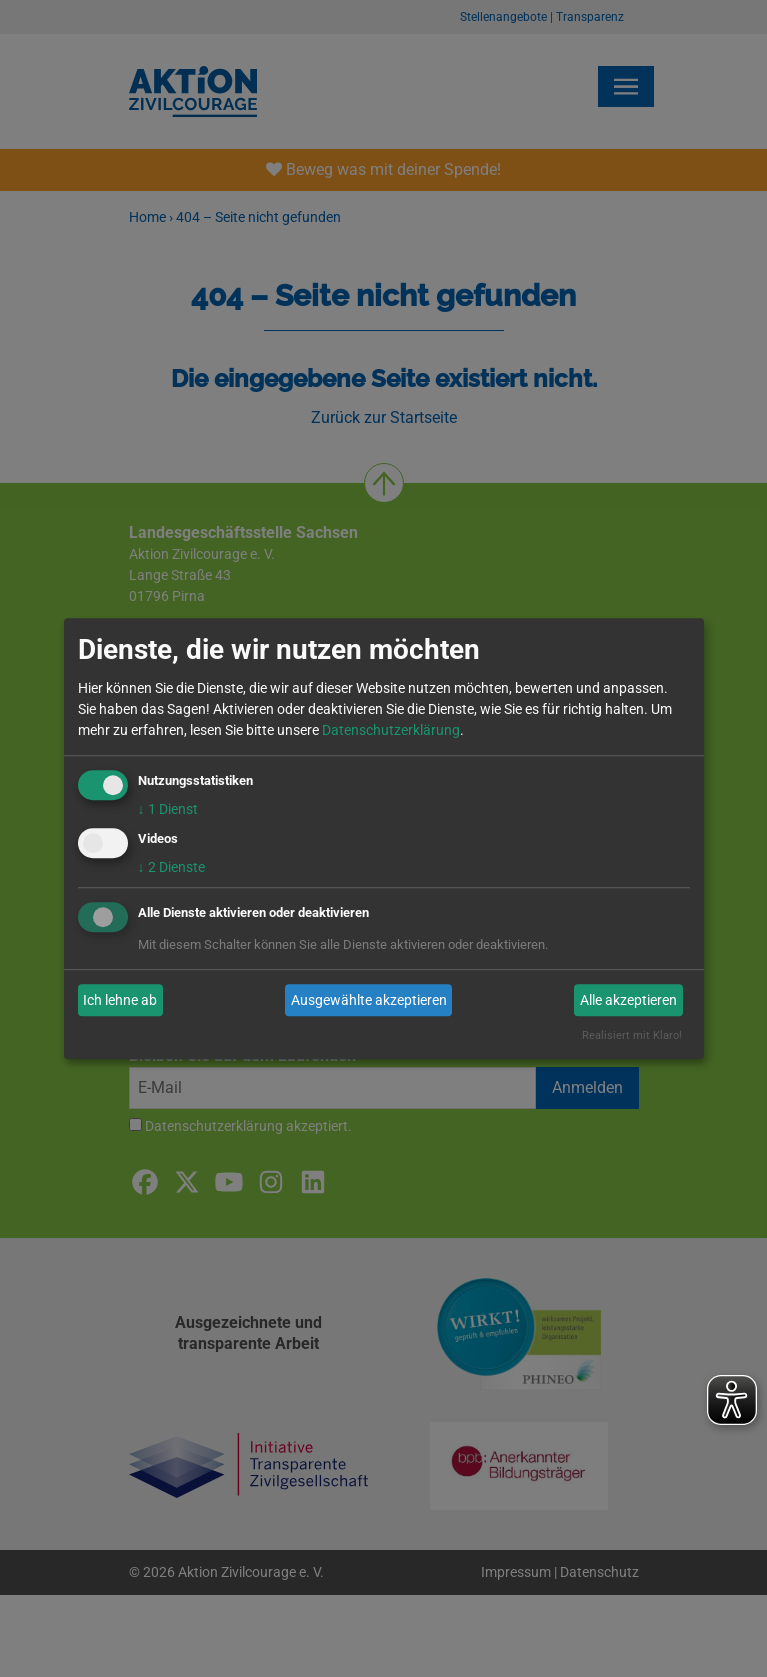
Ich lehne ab (120, 1000)
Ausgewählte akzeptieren (369, 1000)
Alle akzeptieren (628, 1000)
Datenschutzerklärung (391, 730)
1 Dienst (168, 809)
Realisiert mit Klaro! (632, 1036)
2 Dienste (171, 868)
